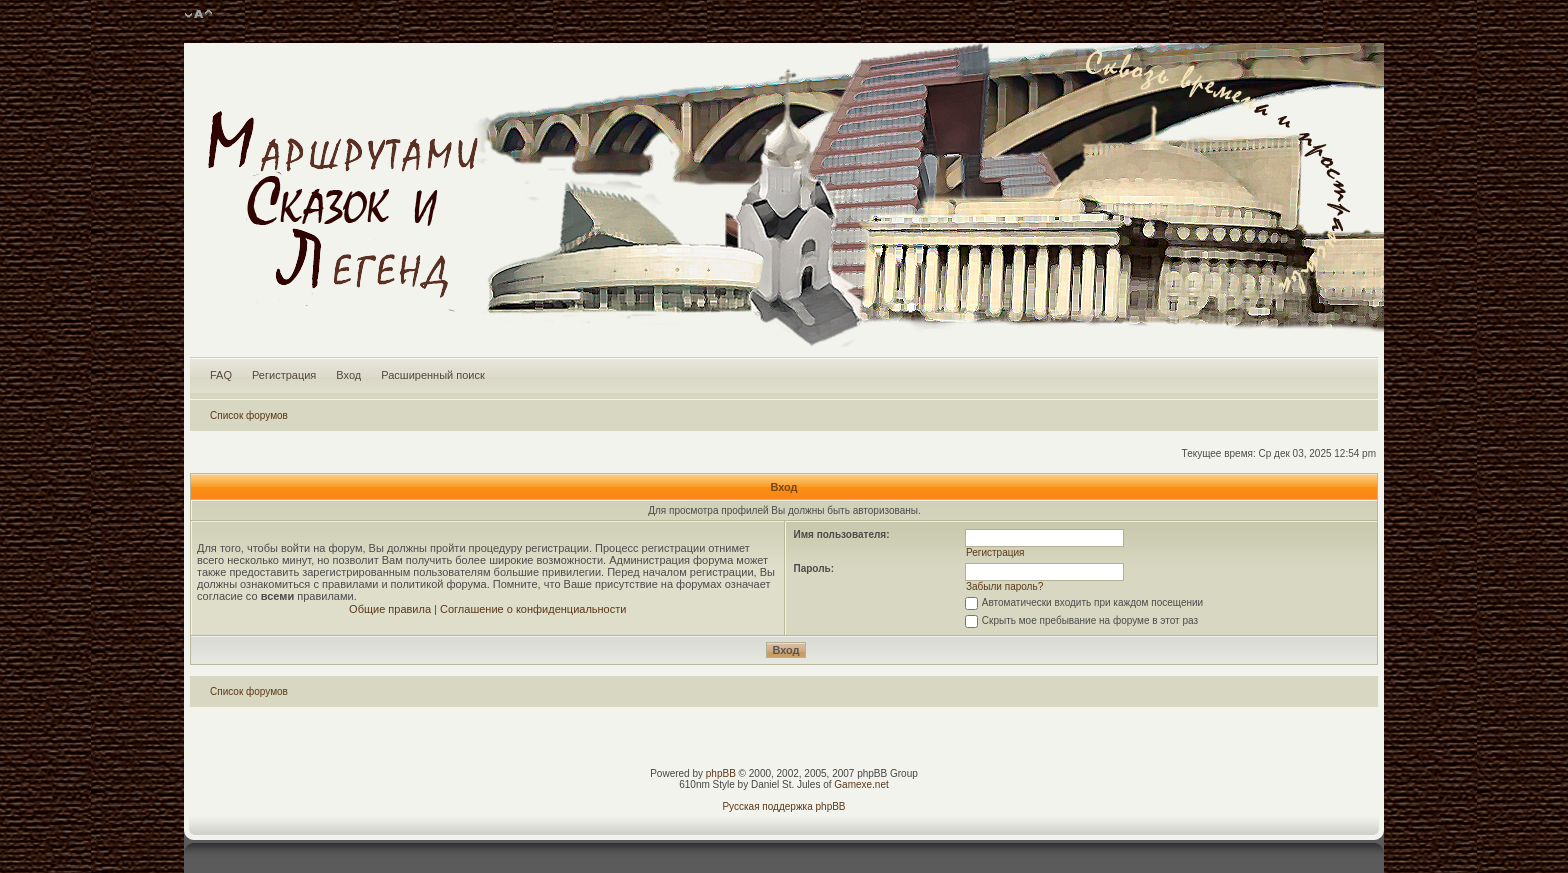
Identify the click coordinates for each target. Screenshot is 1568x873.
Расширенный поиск (433, 375)
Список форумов (249, 415)
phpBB (721, 773)
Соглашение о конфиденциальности (533, 609)
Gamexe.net (861, 784)
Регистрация (284, 375)
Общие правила (390, 609)
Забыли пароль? (1004, 586)
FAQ (221, 375)
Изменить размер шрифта (198, 15)
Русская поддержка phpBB (783, 806)
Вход (348, 375)
